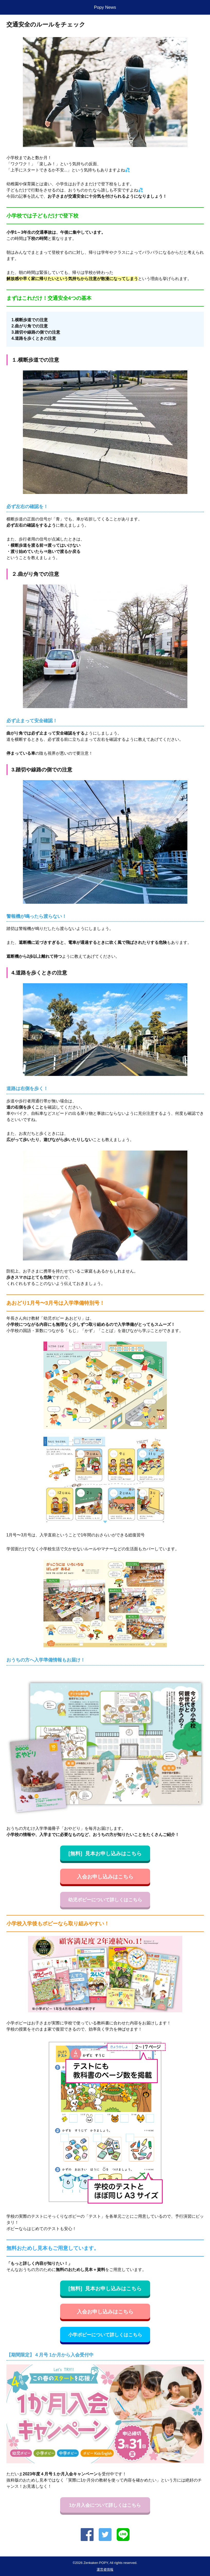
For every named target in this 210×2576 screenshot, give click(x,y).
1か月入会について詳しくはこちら (105, 2505)
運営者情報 (105, 2569)
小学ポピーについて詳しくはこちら (105, 2334)
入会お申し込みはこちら (105, 1876)
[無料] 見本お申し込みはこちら (104, 1853)
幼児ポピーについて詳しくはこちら (105, 1899)
